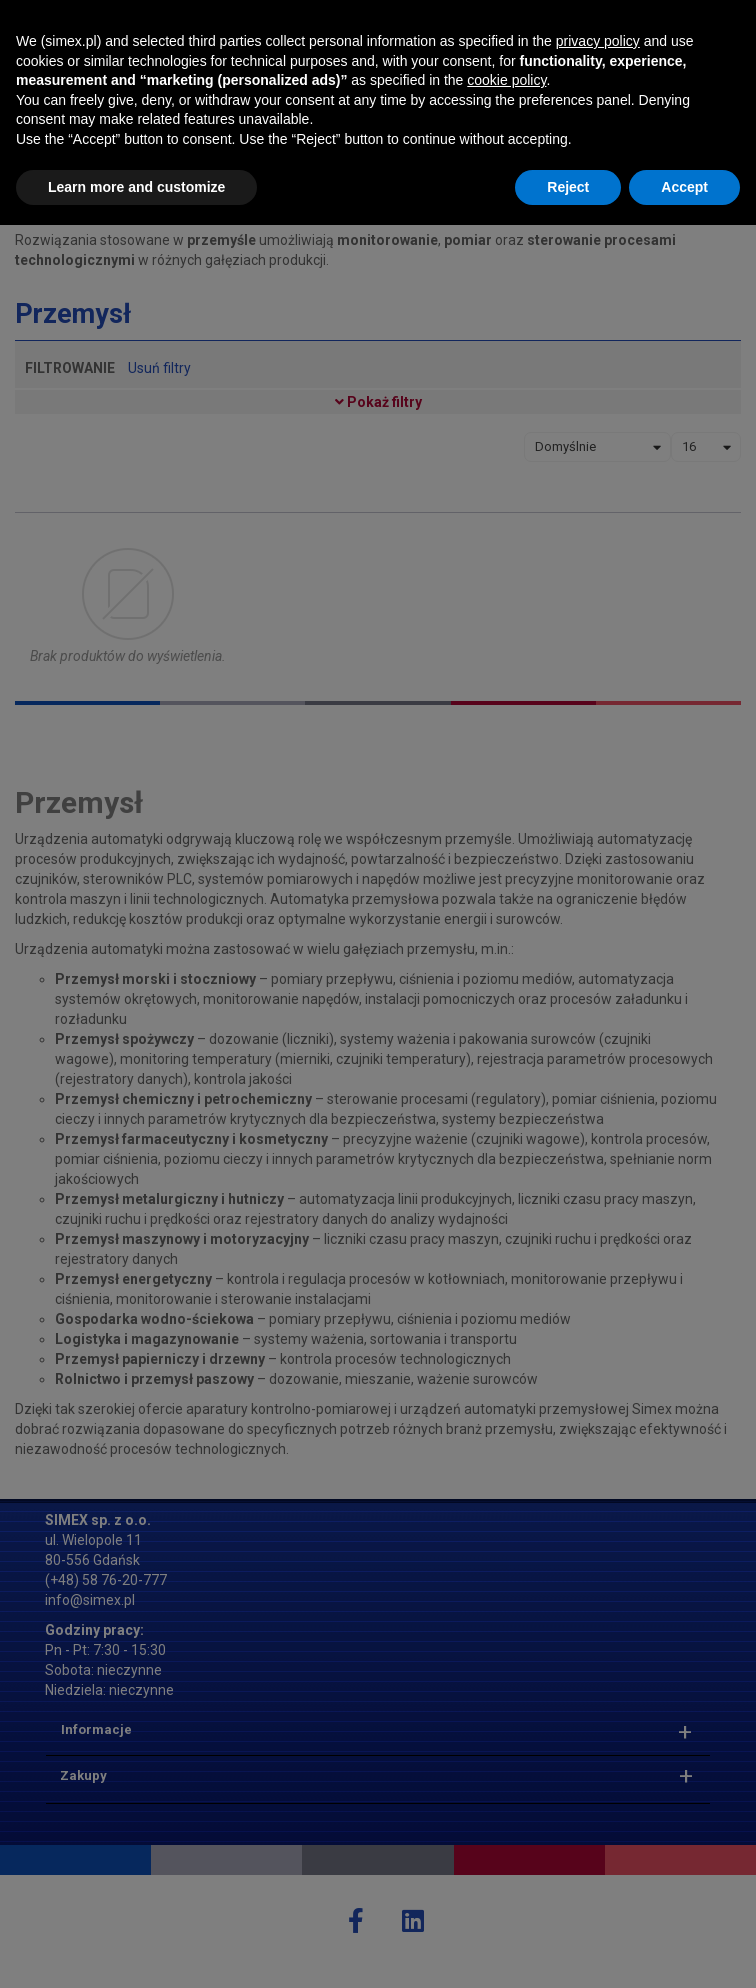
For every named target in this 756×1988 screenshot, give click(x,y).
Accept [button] (684, 1949)
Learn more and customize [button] (136, 1949)
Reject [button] (568, 1949)
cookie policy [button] (506, 1843)
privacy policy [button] (598, 1804)
